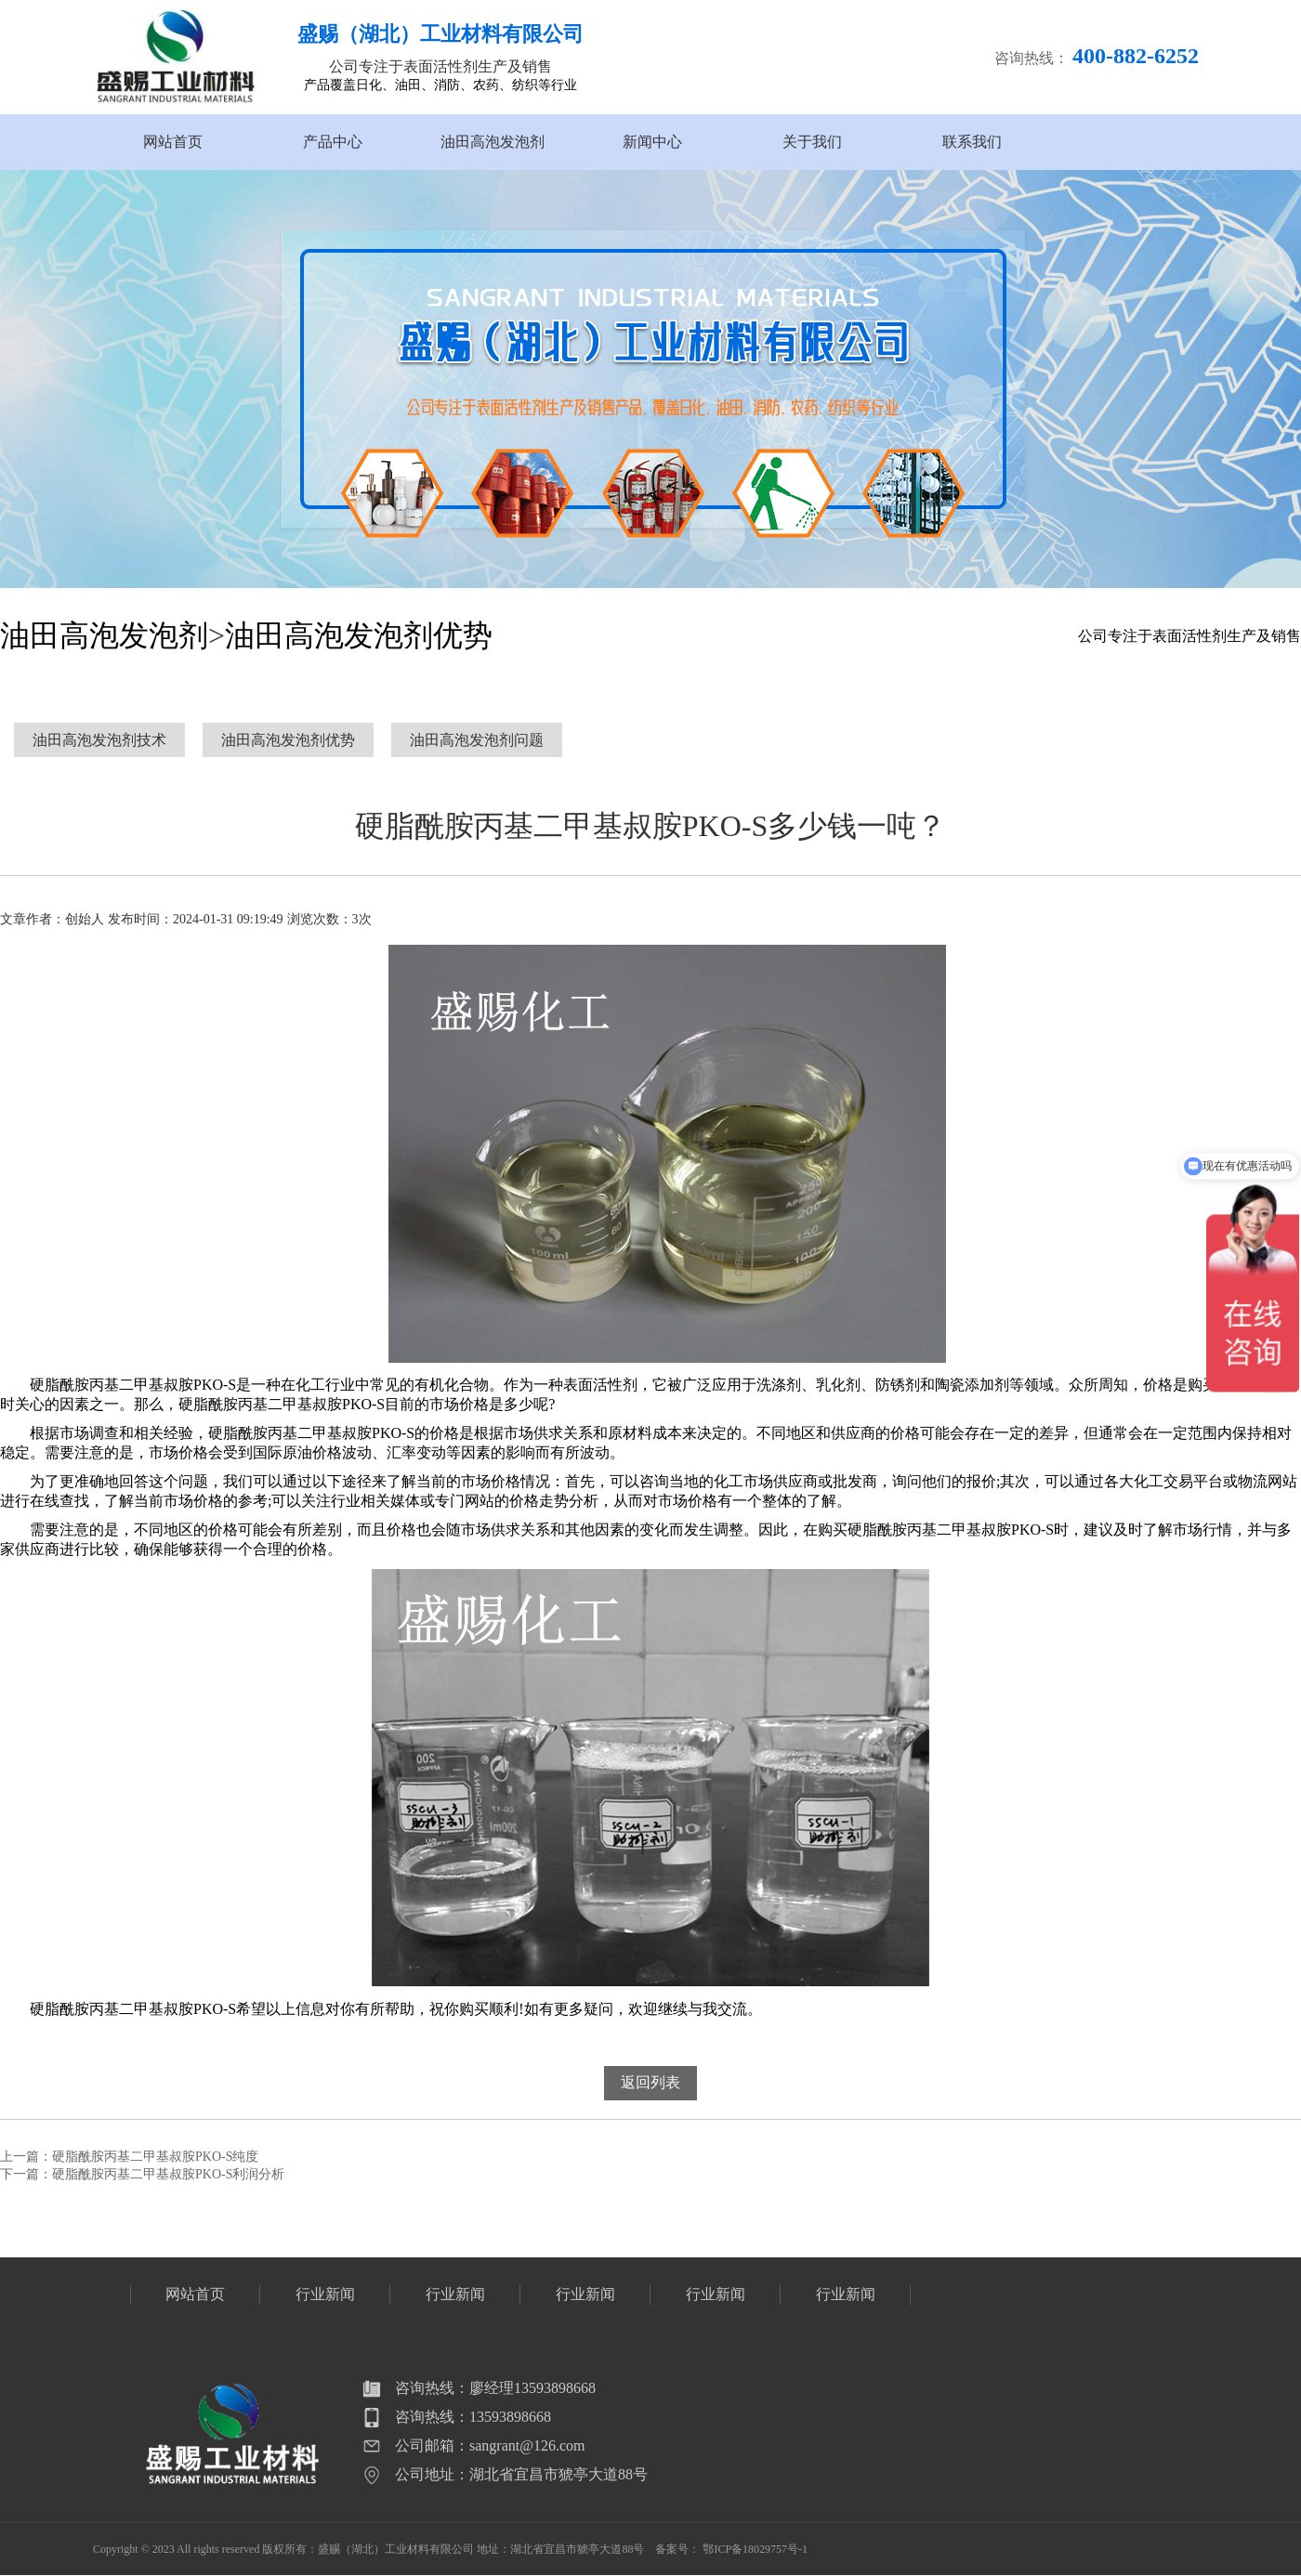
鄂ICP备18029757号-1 (755, 2549)
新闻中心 (652, 142)
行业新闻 (325, 2294)
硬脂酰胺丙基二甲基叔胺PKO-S (133, 2009)
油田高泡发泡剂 (492, 142)
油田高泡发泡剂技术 (99, 740)
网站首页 (173, 142)
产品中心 (332, 142)
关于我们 (812, 142)
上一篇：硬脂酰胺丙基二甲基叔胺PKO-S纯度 (129, 2157)
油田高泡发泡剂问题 (477, 740)
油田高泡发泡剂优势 (359, 635)
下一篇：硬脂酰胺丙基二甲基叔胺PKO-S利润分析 (142, 2174)
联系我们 (972, 142)
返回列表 (650, 2082)
